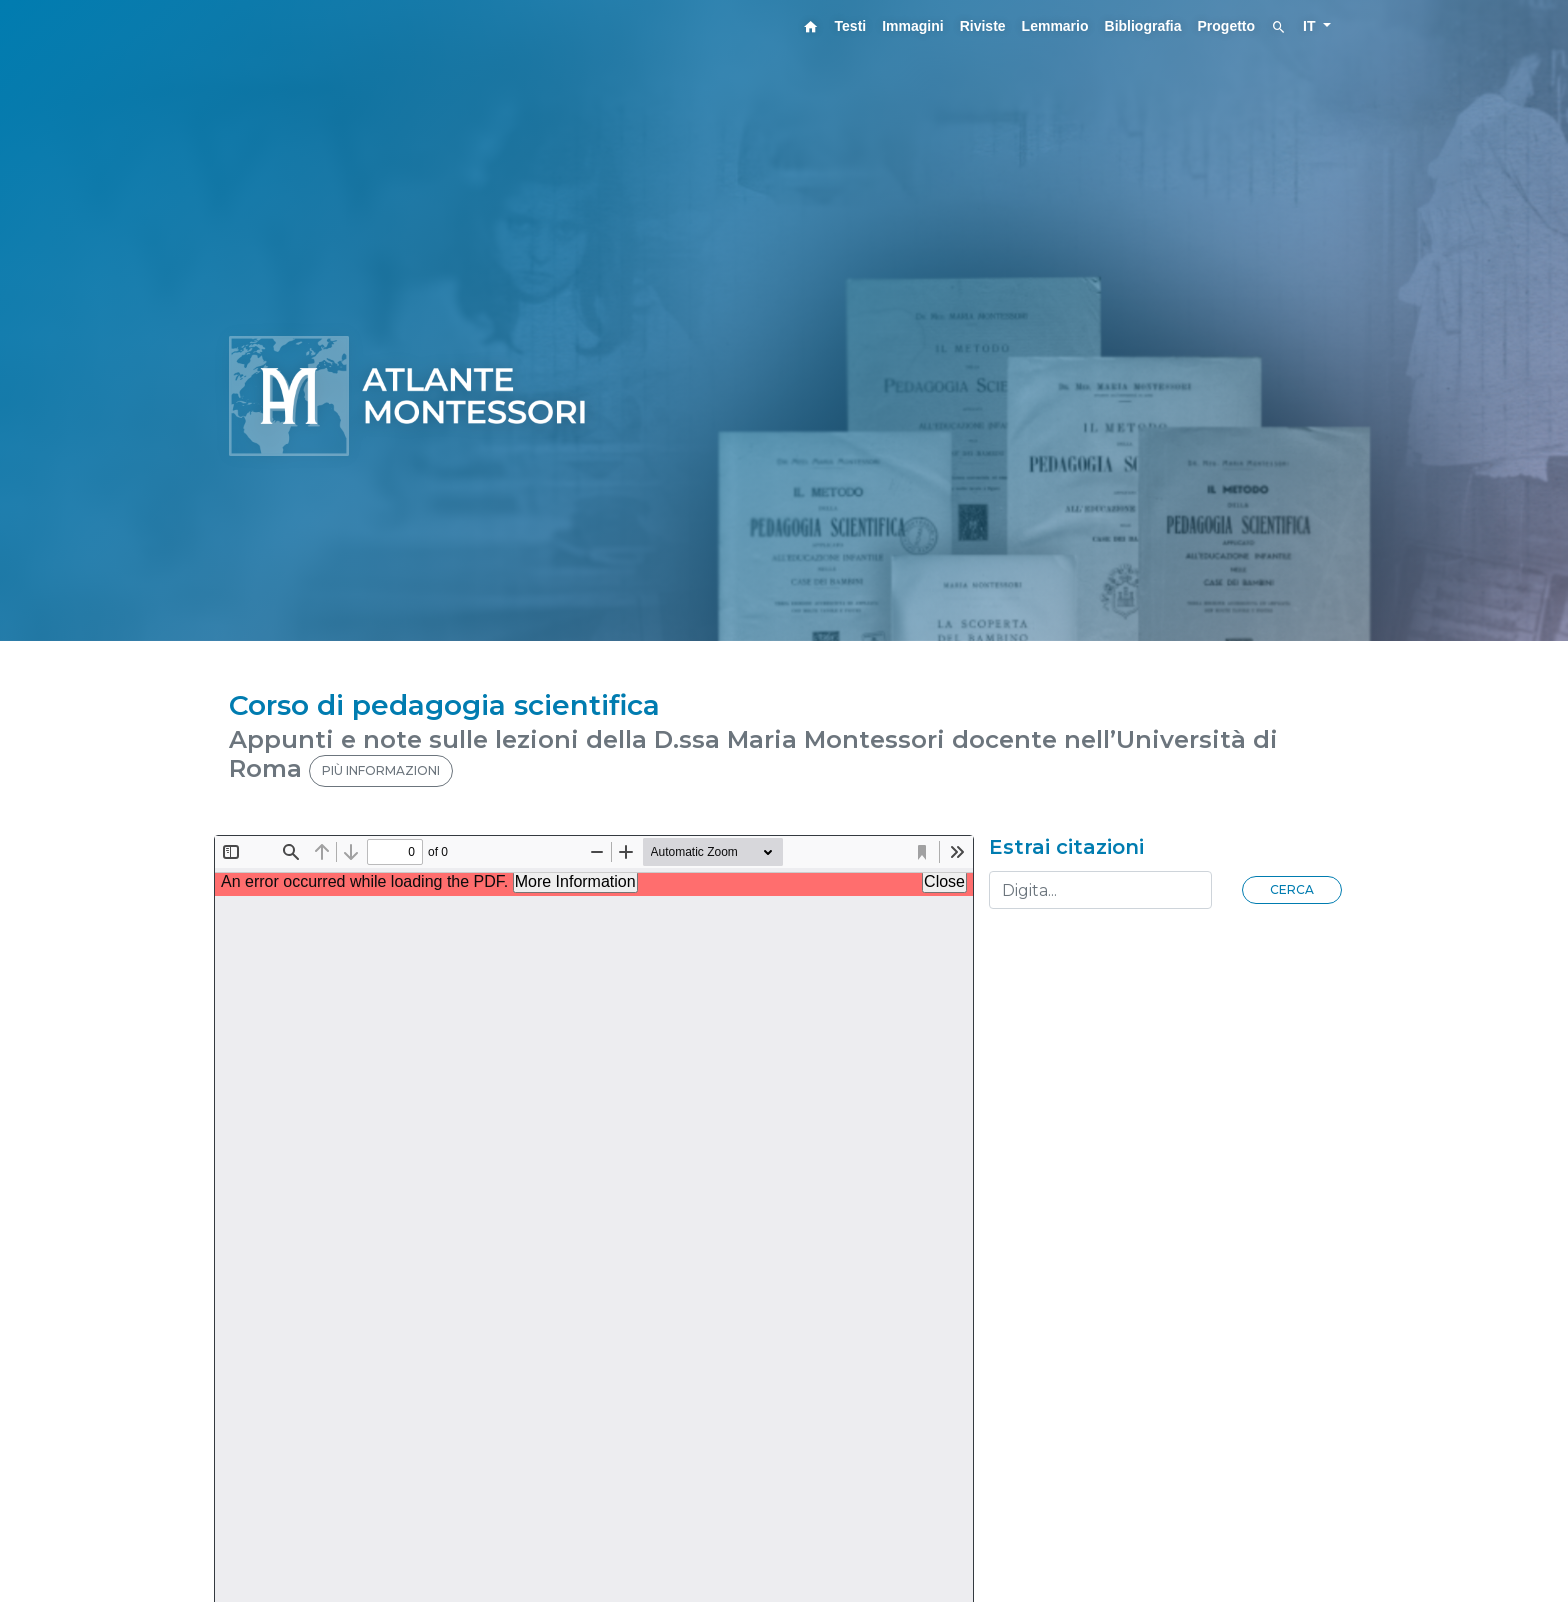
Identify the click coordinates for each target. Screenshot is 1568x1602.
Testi (851, 26)
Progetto (1227, 26)
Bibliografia (1143, 26)
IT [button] (1311, 26)
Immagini (912, 26)
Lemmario (1055, 26)
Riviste (983, 26)
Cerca (1292, 889)
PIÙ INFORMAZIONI (381, 770)
